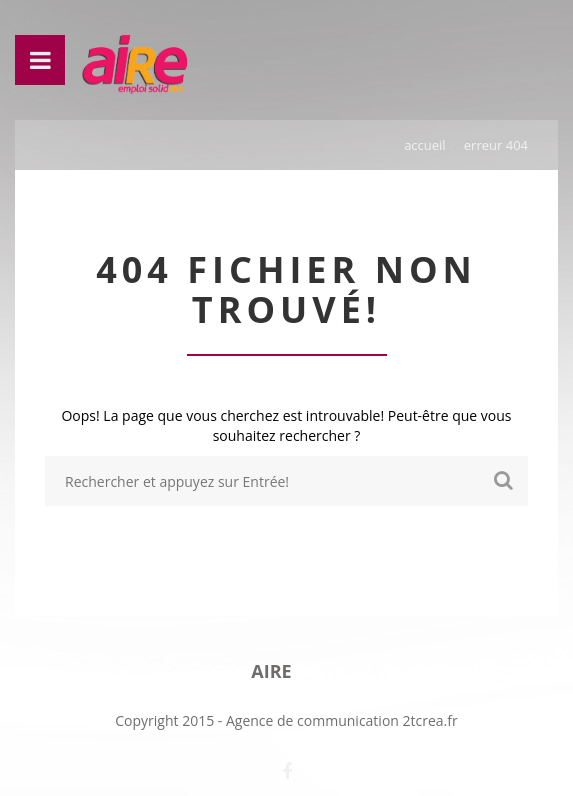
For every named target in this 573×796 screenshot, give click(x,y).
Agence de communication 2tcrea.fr (342, 720)
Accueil (425, 145)
